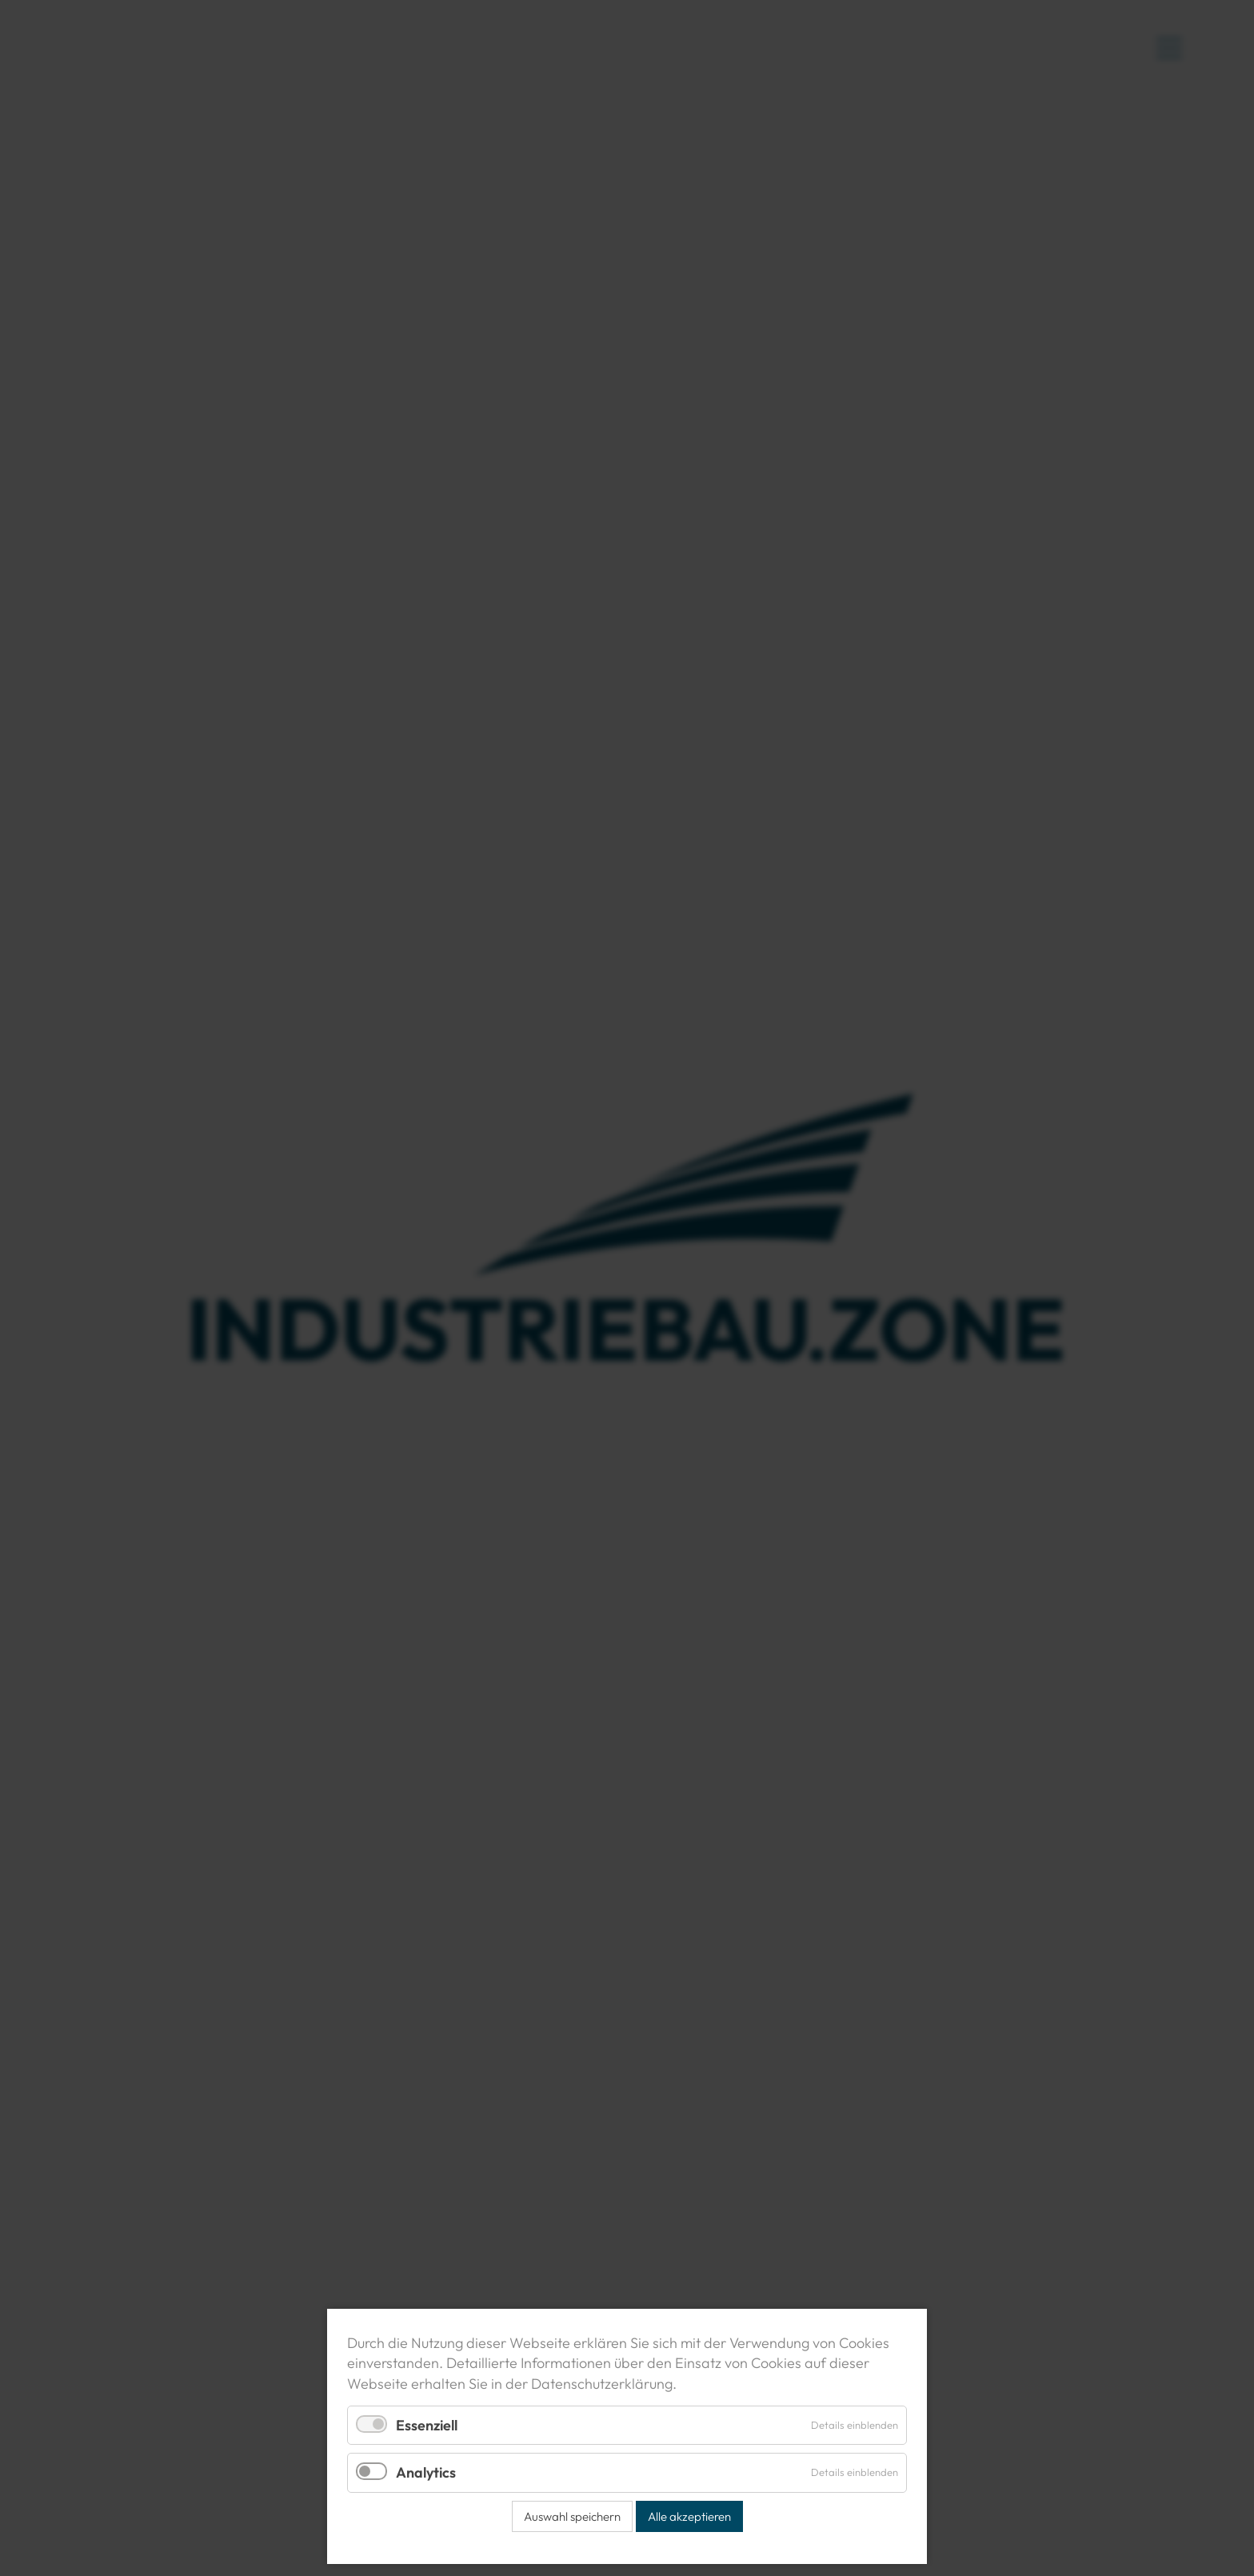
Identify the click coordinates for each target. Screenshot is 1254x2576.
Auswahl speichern (572, 2516)
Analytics (426, 2472)
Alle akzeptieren (689, 2516)
